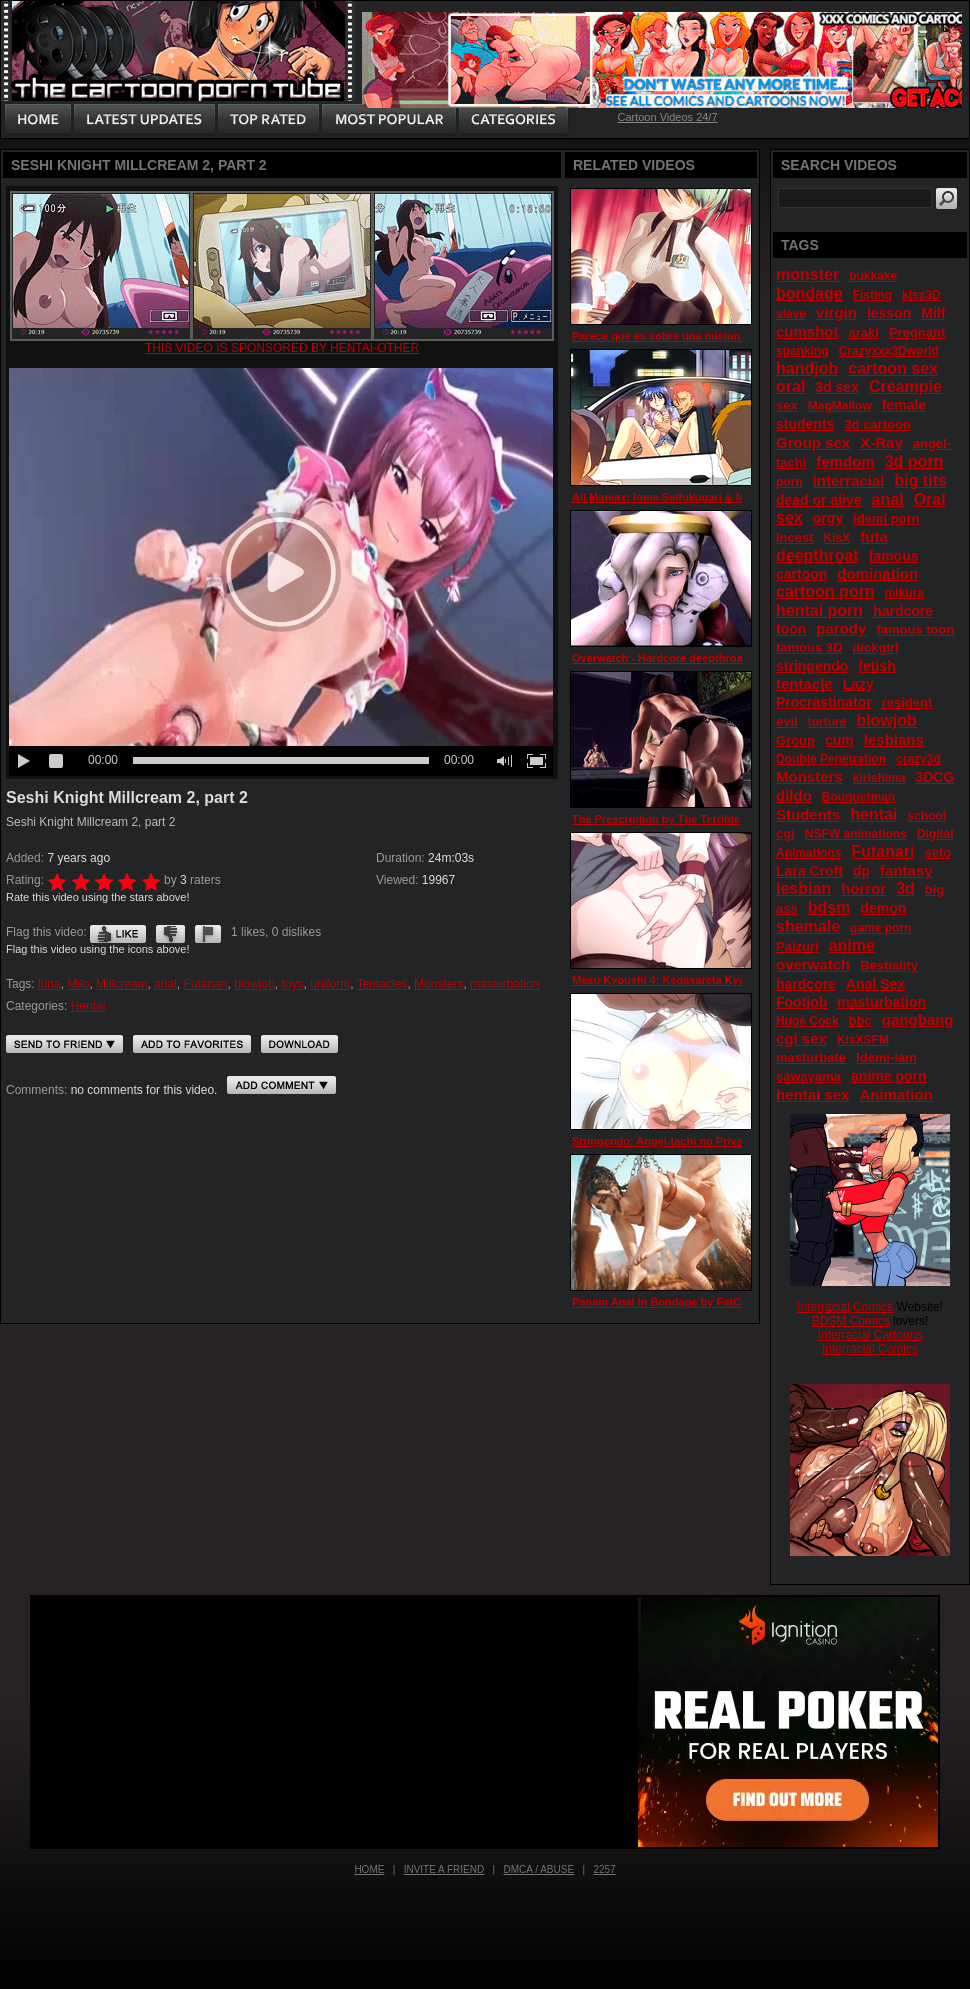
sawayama (808, 1076)
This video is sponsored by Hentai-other (282, 348)
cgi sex (801, 1038)
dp (861, 871)
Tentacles (382, 984)
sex (787, 405)
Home (369, 1869)
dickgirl (875, 647)
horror (863, 888)
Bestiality (889, 965)
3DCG (934, 777)
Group (795, 740)
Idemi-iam (886, 1057)
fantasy (906, 870)
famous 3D (809, 647)
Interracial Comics (845, 1307)
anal (165, 984)
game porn (880, 928)
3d (905, 888)
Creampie (905, 386)
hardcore (806, 984)
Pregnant (917, 332)
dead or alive (819, 500)
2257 (604, 1869)
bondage (809, 293)
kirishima (879, 778)
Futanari (205, 984)
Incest (795, 537)
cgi (785, 833)
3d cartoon (877, 424)
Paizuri (797, 946)
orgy (828, 518)
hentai (873, 814)
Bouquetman (858, 797)
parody (841, 628)
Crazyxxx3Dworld (889, 351)
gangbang (918, 1019)
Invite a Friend (444, 1869)
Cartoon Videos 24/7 (667, 117)
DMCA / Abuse (539, 1869)
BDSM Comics (851, 1321)
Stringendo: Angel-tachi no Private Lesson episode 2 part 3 (726, 1141)
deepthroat (817, 555)
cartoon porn (825, 591)
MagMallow (840, 406)
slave (791, 314)
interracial (849, 480)
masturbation (504, 984)
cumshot (807, 331)
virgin (836, 312)
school (926, 816)
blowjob (254, 984)
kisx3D (921, 295)
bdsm (829, 907)
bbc (860, 1020)
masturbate (811, 1057)
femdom (845, 461)
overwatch (813, 964)
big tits (920, 480)
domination (877, 573)
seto (938, 852)
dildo (794, 795)
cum (839, 740)
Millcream (121, 984)
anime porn (888, 1076)
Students (808, 814)
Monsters (438, 984)
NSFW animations (856, 834)
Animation (895, 1094)
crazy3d (918, 759)
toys (293, 984)
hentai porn (819, 610)
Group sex (813, 442)
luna (49, 984)
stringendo (812, 666)
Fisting (872, 295)
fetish (876, 666)
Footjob (801, 1002)
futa (874, 536)
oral (790, 386)
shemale (808, 926)
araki (864, 332)
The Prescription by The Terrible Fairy (670, 819)
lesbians (894, 739)
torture (827, 722)
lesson (889, 313)
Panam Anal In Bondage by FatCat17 (667, 1302)
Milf (933, 313)
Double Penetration (831, 759)
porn (789, 482)
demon (883, 908)
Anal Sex (875, 984)
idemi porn (886, 518)
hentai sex (812, 1094)
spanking (802, 351)
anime (852, 945)
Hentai (88, 1006)
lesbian (803, 888)
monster (807, 274)
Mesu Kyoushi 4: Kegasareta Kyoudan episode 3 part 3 (715, 980)
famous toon (915, 629)
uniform (330, 984)
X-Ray (881, 442)
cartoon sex (893, 368)
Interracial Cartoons (870, 1335)
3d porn (914, 461)
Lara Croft (809, 871)
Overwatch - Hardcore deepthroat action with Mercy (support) (732, 658)
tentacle (804, 683)
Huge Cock (807, 1021)
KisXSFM (863, 1040)
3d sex (837, 387)
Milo (78, 984)
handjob (807, 368)
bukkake (873, 276)
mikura (904, 593)
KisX (837, 538)
